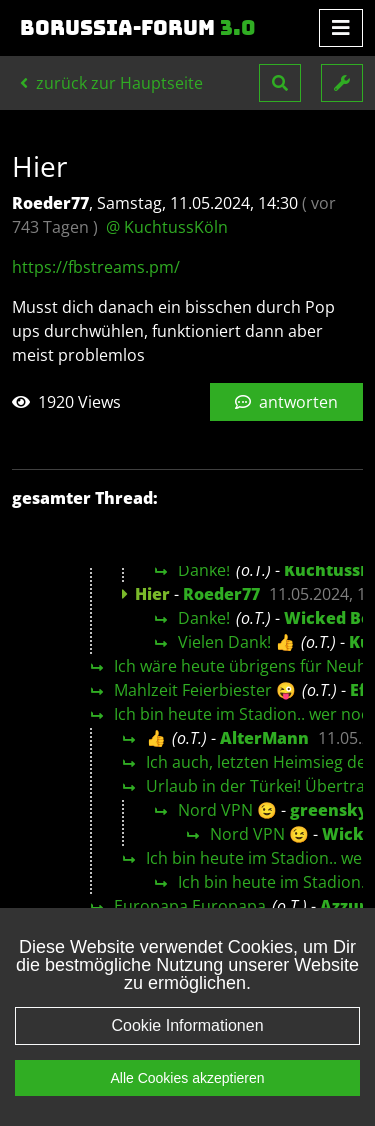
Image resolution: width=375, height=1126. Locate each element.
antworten (286, 402)
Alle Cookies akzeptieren (187, 1090)
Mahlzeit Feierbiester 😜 (205, 690)
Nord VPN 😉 (227, 810)
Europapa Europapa (190, 906)
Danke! (204, 570)
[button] (280, 83)
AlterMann (264, 738)
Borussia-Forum (138, 28)
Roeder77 (221, 594)
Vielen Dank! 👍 (236, 642)
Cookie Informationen (187, 1037)
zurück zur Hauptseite (111, 83)
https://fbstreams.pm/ (96, 267)
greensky (329, 810)
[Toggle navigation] (341, 28)
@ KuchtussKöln (167, 227)
